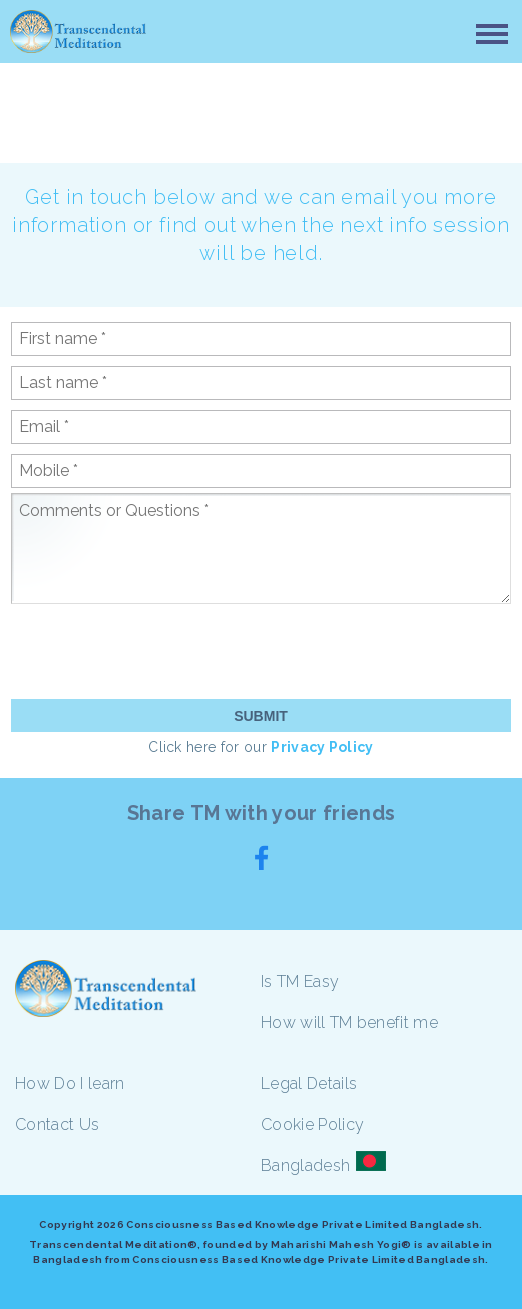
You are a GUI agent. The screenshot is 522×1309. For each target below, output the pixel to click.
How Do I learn (69, 1083)
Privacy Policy (322, 747)
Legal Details (309, 1083)
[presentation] (163, 650)
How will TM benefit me (349, 1022)
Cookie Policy (312, 1124)
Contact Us (57, 1124)
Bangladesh (305, 1165)
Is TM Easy (300, 981)
